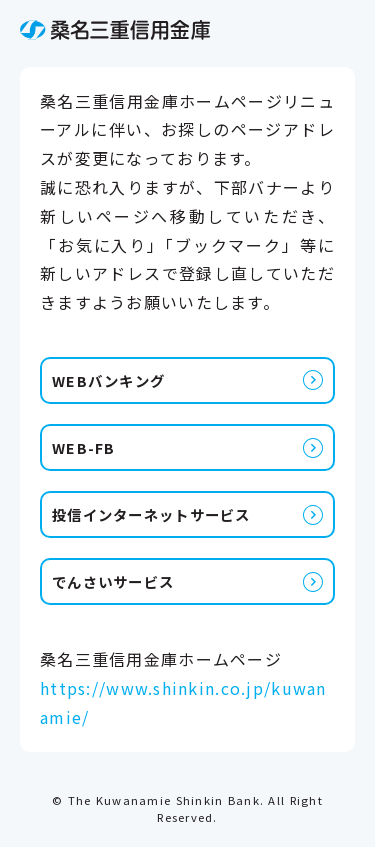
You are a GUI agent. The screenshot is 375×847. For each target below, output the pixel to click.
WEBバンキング (108, 380)
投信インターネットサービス (151, 514)
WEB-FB (84, 447)
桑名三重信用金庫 (115, 30)
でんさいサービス (113, 581)
